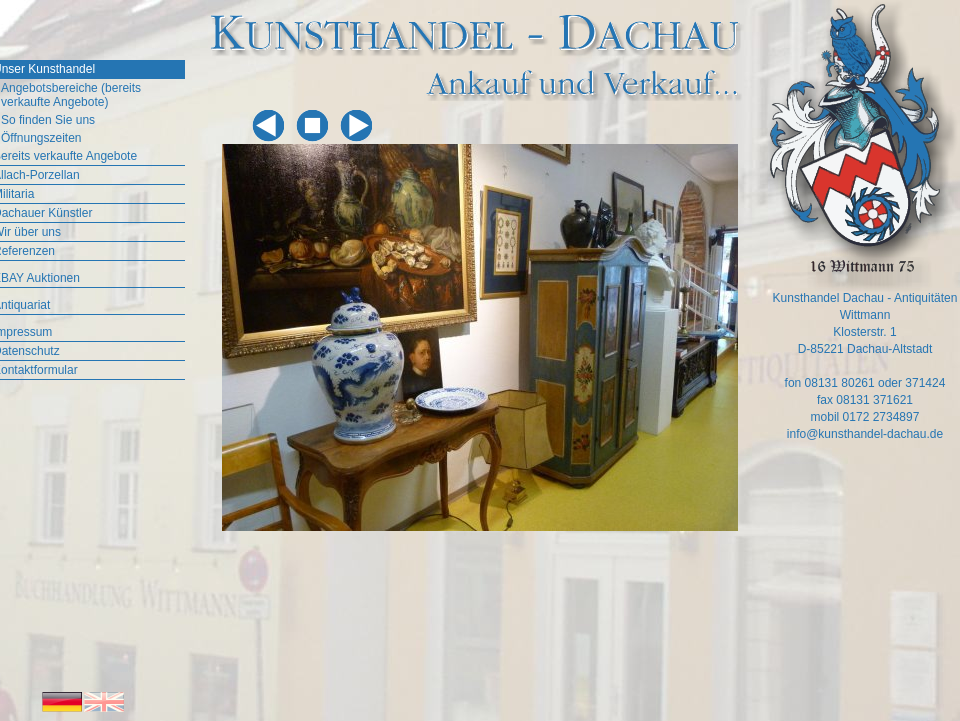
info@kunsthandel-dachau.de (865, 434)
